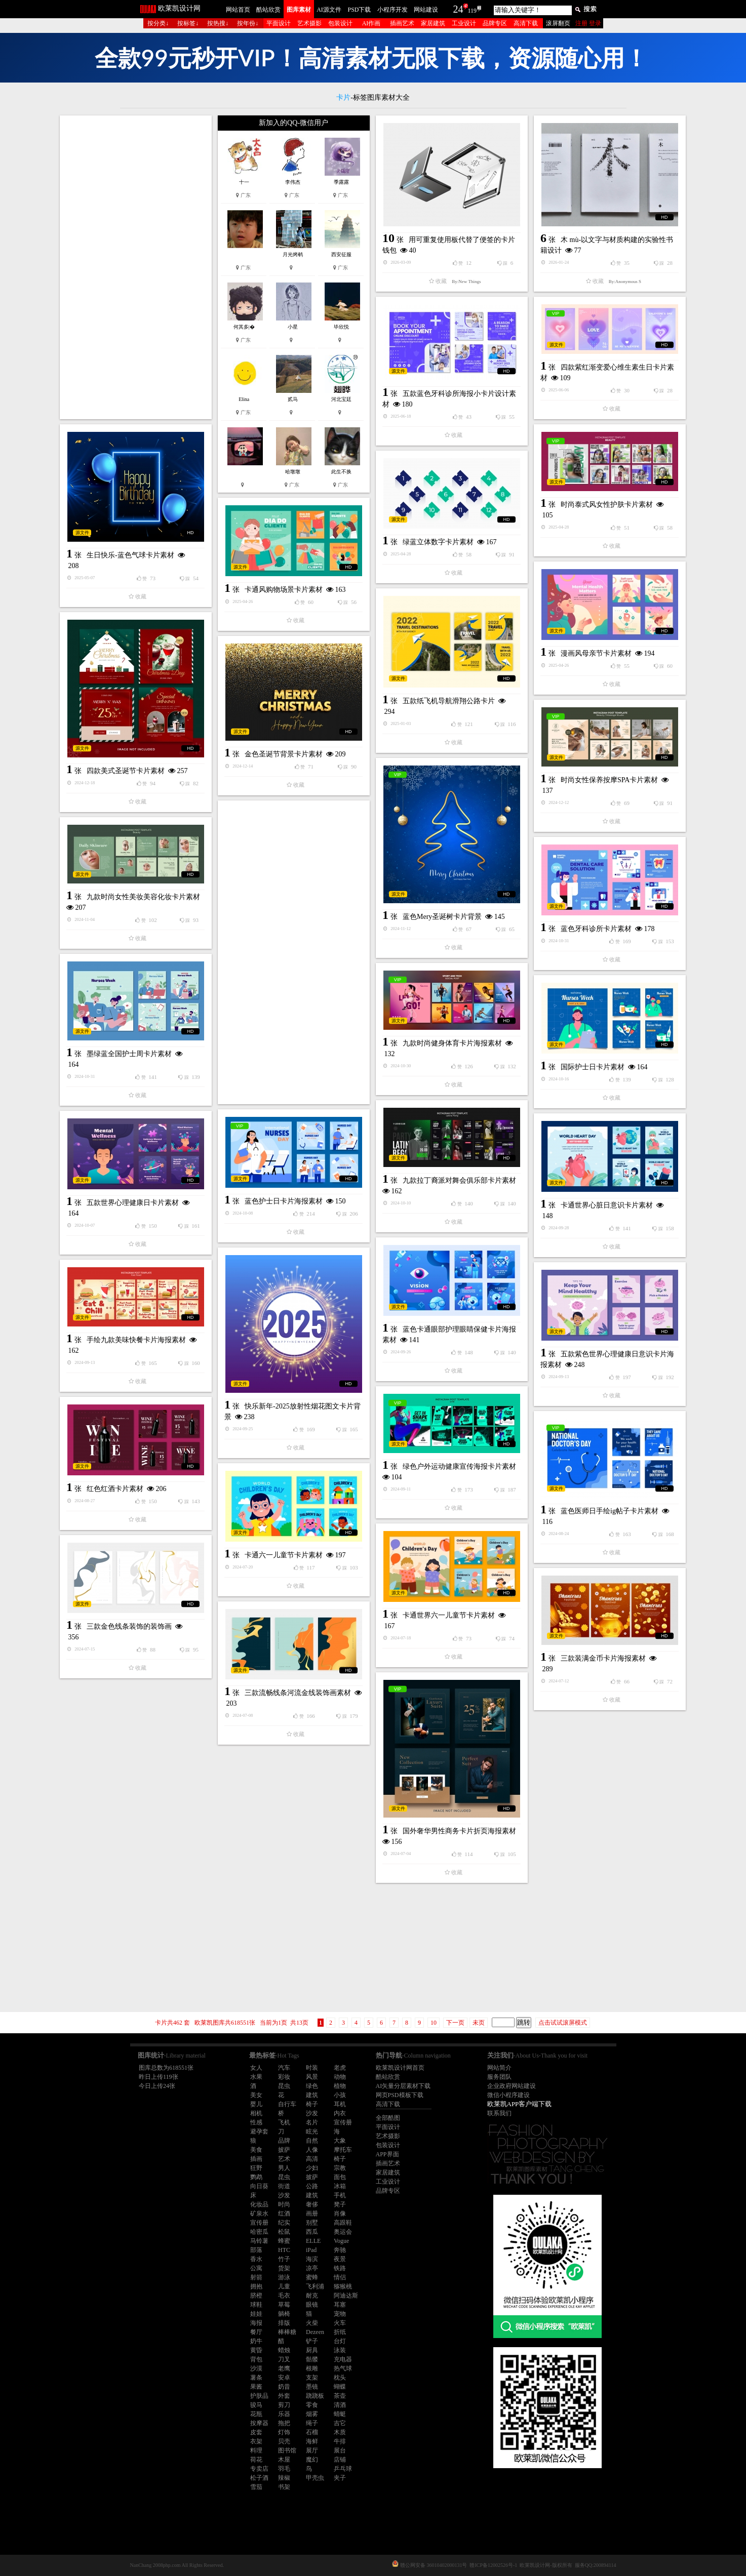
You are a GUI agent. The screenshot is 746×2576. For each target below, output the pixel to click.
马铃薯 (259, 2240)
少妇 (312, 2167)
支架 (312, 2377)
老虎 (340, 2067)
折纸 (340, 2332)
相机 (256, 2113)
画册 (312, 2213)
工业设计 (464, 23)
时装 (312, 2067)
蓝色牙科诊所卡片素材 (596, 929)
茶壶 (340, 2395)
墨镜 (312, 2386)
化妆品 (259, 2204)
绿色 (312, 2085)
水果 (256, 2076)
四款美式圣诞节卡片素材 (126, 771)
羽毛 (284, 2468)
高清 (312, 2158)
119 (472, 10)
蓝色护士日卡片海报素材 (284, 1201)
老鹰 (284, 2368)
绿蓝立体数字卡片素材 (438, 542)
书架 (284, 2486)
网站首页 (238, 9)
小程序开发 (392, 9)
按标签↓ (188, 23)
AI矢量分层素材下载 (403, 2085)
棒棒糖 (287, 2332)
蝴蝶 (340, 2386)
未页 (479, 2022)
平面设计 (278, 23)
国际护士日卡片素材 (592, 1067)
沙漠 (256, 2368)
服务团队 (499, 2076)
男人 (284, 2167)
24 (458, 9)
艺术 (284, 2158)
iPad (311, 2249)
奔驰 (340, 2249)
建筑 (312, 2095)
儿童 (284, 2286)
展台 (340, 2450)
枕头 (340, 2377)
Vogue (341, 2240)
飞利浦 (315, 2286)
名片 (312, 2122)
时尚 (284, 2204)
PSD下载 (359, 9)
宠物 (340, 2313)
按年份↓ (247, 23)
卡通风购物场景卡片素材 (284, 589)
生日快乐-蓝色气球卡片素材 (130, 555)
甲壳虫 (315, 2477)
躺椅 (284, 2313)
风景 (312, 2076)
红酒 (284, 2213)
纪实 (284, 2222)
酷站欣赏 (268, 9)
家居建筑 (433, 23)
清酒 (340, 2404)
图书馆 (287, 2450)
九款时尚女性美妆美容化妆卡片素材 (143, 897)
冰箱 (340, 2186)
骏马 (256, 2404)
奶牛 (256, 2341)
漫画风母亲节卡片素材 (596, 653)
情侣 (340, 2277)
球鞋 (256, 2304)
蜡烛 (284, 2350)
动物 (340, 2076)
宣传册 (343, 2122)
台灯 (340, 2341)
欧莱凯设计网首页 (400, 2067)
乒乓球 (343, 2468)
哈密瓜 (259, 2231)
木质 (340, 2432)
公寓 (256, 2268)
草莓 (284, 2304)
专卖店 (259, 2468)
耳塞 (340, 2304)
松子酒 (259, 2477)
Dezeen (315, 2332)
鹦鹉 (256, 2177)
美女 (256, 2095)
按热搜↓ (217, 23)
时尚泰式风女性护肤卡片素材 (607, 504)
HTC (284, 2249)
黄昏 (256, 2350)
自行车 (287, 2104)
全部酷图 (388, 2117)
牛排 (340, 2441)
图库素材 (299, 9)
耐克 (312, 2295)
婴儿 (256, 2104)
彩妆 (284, 2076)
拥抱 (256, 2286)
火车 (340, 2322)
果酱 (256, 2386)
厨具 (312, 2350)
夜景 (340, 2259)
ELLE (313, 2240)
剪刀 (284, 2404)
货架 (284, 2268)
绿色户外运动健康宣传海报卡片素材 (459, 1466)
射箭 (256, 2277)
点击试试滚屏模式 (562, 2022)
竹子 (284, 2259)
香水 (256, 2259)
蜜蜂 (312, 2277)
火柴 (312, 2322)
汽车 (284, 2067)
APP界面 (387, 2154)
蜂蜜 (284, 2240)
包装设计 (340, 23)
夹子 (340, 2477)
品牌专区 (495, 23)
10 (433, 2022)
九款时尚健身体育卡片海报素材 (452, 1043)
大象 (340, 2140)
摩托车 (343, 2149)
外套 (284, 2395)
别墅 (312, 2222)
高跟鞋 (343, 2222)
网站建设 (426, 9)
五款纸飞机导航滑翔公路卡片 (449, 701)
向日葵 (259, 2186)
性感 (256, 2122)
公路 (312, 2186)
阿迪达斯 (346, 2295)
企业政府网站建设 (511, 2085)
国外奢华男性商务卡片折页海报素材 (459, 1831)
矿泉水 (259, 2213)
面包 (340, 2177)
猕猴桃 (343, 2286)
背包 (256, 2359)
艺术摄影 (309, 23)
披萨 (284, 2149)
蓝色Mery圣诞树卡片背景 (442, 916)
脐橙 (256, 2295)
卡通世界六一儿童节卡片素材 (449, 1615)
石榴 (312, 2432)
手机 (340, 2195)
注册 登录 (588, 23)
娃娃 (256, 2313)
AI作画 (371, 23)
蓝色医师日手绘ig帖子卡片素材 (609, 1511)
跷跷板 (315, 2395)
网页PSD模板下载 (399, 2095)
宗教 (340, 2167)
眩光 (312, 2131)
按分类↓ (158, 23)
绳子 (312, 2423)
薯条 (256, 2377)
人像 (312, 2149)
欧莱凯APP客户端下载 (519, 2104)
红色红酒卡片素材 (115, 1489)
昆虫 (284, 2085)
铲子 (312, 2341)
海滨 (312, 2259)
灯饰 (284, 2432)
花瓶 (256, 2414)
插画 (256, 2158)
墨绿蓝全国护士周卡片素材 (129, 1054)
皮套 (256, 2432)
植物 (340, 2085)
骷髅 (312, 2359)
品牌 (284, 2140)
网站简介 (499, 2067)
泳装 (340, 2350)
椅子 (312, 2104)
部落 (256, 2249)
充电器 (343, 2359)
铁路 (340, 2268)
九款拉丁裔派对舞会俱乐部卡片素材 (459, 1180)
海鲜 (312, 2441)
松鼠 (284, 2231)
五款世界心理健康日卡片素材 (133, 1202)
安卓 (284, 2377)
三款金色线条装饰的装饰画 (129, 1626)
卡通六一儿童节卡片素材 (284, 1555)
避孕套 (259, 2131)
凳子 (340, 2204)
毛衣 (284, 2295)
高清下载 (526, 23)
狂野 (256, 2167)
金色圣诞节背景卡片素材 (284, 754)
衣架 (256, 2441)
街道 (284, 2186)
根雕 (312, 2368)
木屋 (284, 2459)
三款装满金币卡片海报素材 (603, 1658)
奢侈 (312, 2204)
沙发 (312, 2113)
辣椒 (284, 2477)
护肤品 (259, 2395)
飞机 (284, 2122)
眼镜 (312, 2304)
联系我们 (499, 2113)
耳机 (340, 2104)
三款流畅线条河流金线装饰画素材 (298, 1693)
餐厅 (256, 2332)
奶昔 (284, 2386)
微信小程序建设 (508, 2095)
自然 (312, 2140)
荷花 (256, 2459)
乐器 (284, 2414)
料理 (256, 2450)
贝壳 (284, 2441)
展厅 (312, 2450)
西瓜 (312, 2231)
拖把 (284, 2423)
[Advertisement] (136, 267)
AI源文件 (329, 9)
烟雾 (312, 2414)
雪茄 (256, 2486)
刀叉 (284, 2359)
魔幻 (312, 2459)
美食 (256, 2149)
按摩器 (259, 2423)
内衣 (340, 2113)
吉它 (340, 2423)
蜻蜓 (340, 2414)
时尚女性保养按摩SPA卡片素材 (609, 780)
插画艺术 (402, 23)
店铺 (340, 2459)
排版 (284, 2322)
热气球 (343, 2368)
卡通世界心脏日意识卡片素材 (607, 1205)
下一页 (455, 2022)
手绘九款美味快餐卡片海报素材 (136, 1340)
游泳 (284, 2277)
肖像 (340, 2213)
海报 (256, 2322)
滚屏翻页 (558, 23)
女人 (256, 2067)
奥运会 (343, 2231)
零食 (312, 2404)
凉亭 (312, 2268)
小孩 (340, 2095)
